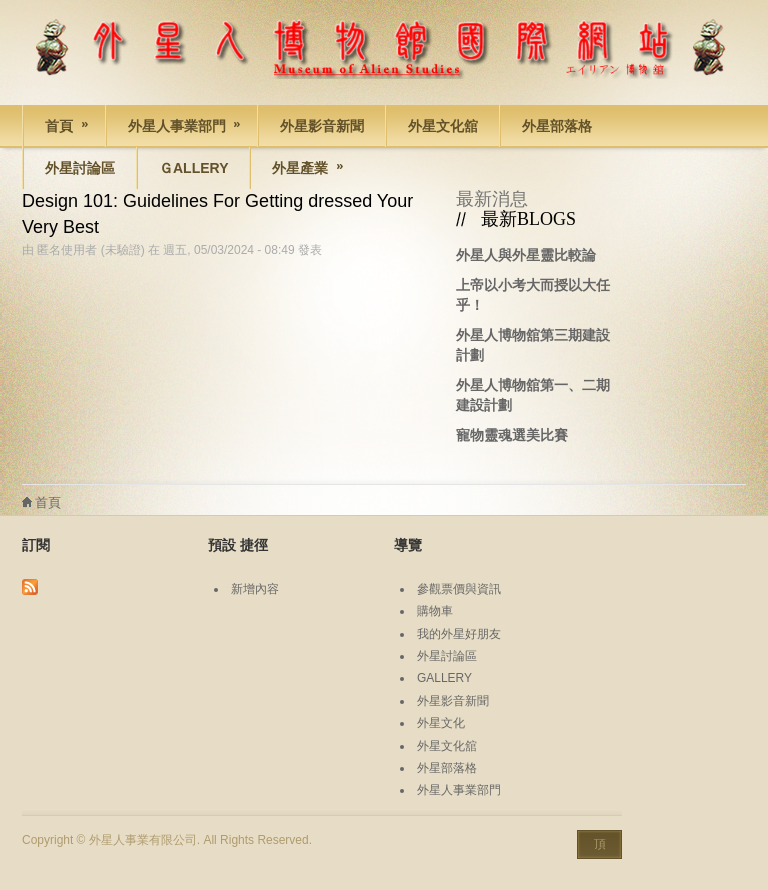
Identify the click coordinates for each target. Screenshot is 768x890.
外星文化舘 (443, 126)
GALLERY (444, 678)
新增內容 (255, 589)
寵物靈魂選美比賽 (512, 435)
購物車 (435, 611)
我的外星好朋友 (459, 634)
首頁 (57, 129)
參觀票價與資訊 (459, 589)
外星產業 (298, 171)
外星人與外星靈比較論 (526, 255)
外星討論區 (80, 168)
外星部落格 (557, 126)
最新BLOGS (528, 219)
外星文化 (441, 723)
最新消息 (492, 199)
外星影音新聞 (322, 126)
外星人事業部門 (175, 129)
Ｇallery (193, 168)
